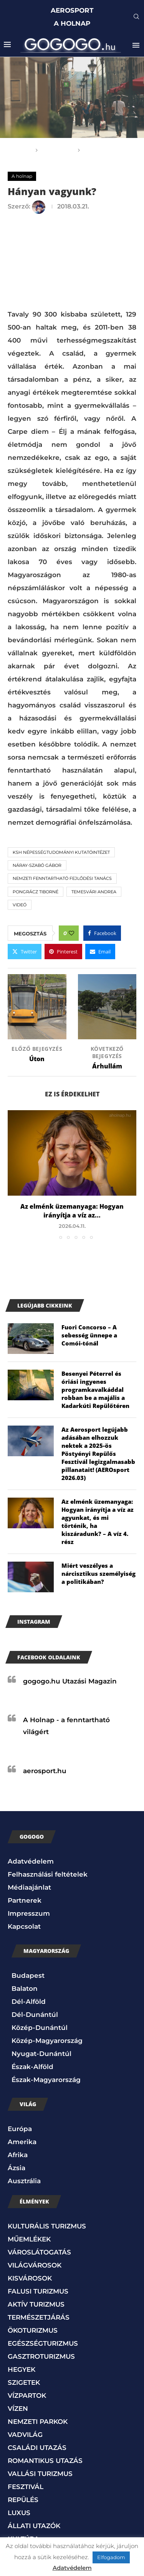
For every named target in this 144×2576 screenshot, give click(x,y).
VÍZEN (18, 2408)
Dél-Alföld (29, 2001)
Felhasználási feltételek (48, 1874)
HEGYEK (21, 2369)
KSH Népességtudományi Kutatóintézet (61, 852)
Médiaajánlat (29, 1887)
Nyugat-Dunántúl (41, 2054)
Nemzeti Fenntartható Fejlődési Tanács (62, 878)
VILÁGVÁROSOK (34, 2265)
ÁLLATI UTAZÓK (34, 2526)
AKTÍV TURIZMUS (36, 2304)
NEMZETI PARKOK (38, 2421)
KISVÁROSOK (30, 2278)
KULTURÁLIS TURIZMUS (47, 2226)
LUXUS (19, 2513)
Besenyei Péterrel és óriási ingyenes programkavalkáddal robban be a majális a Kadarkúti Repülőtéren (95, 1389)
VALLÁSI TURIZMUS (40, 2474)
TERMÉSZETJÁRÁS (39, 2317)
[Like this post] (71, 933)
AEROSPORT (72, 10)
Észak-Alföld (32, 2067)
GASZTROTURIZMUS (41, 2356)
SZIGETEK (24, 2382)
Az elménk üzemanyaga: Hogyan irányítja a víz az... (72, 1210)
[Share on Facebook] (102, 933)
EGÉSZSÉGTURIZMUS (43, 2343)
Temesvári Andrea (93, 891)
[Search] (136, 17)
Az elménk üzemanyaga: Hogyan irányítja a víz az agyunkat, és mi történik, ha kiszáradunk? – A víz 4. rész (97, 1522)
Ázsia (16, 2168)
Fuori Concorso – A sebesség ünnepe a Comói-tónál (89, 1335)
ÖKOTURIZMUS (33, 2330)
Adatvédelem (31, 1861)
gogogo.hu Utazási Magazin (70, 1681)
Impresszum (29, 1913)
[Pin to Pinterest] (63, 951)
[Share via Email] (100, 951)
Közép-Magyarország (47, 2040)
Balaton (25, 1988)
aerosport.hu (44, 1771)
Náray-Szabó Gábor (37, 865)
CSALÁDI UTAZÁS (37, 2447)
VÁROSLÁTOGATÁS (39, 2252)
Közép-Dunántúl (40, 2027)
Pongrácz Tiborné (35, 891)
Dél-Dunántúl (35, 2014)
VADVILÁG (25, 2434)
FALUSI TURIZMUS (38, 2291)
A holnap (58, 150)
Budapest (28, 1975)
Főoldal (18, 150)
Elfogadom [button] (111, 2557)
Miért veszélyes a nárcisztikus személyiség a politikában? (98, 1573)
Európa (20, 2129)
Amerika (22, 2142)
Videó (19, 904)
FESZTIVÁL (25, 2487)
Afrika (18, 2155)
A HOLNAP (72, 23)
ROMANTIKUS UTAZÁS (45, 2460)
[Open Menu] (136, 45)
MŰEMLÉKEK (29, 2239)
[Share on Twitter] (24, 951)
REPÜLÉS (23, 2500)
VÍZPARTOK (27, 2395)
